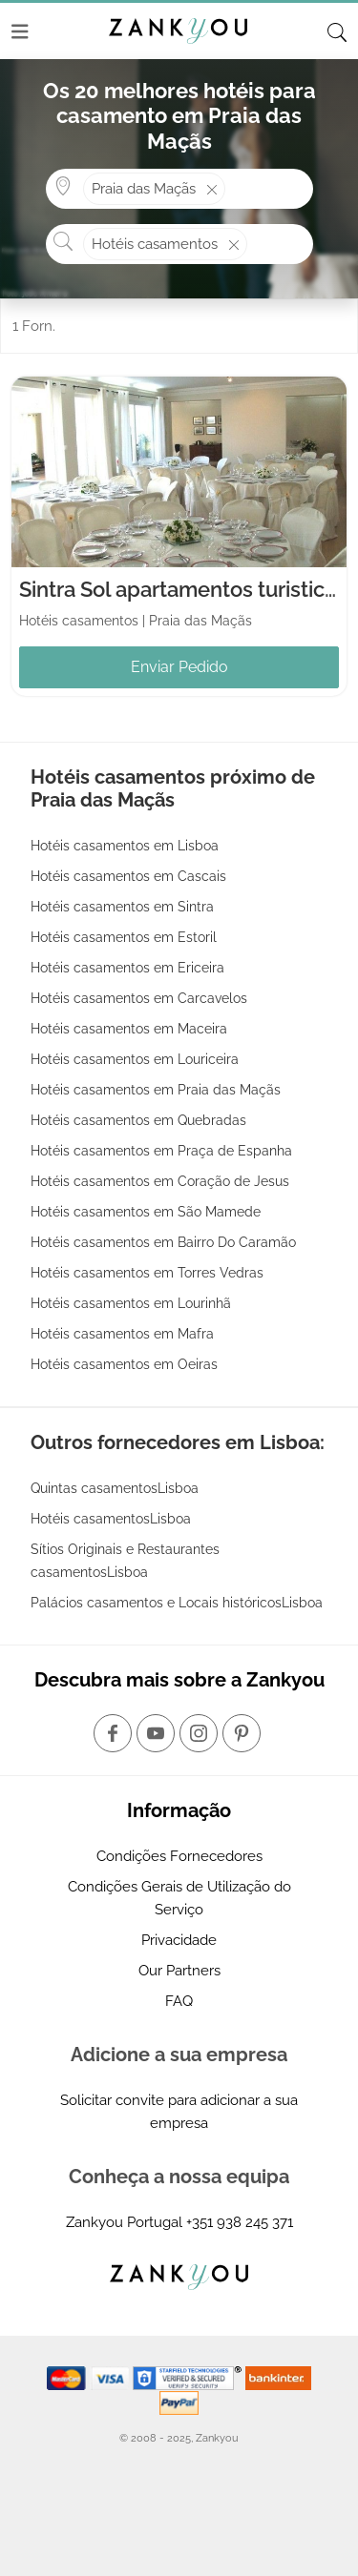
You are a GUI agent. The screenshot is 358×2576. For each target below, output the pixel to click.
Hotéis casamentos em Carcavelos (139, 998)
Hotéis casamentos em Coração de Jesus (160, 1181)
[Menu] (20, 31)
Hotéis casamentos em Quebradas (138, 1120)
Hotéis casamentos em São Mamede (146, 1211)
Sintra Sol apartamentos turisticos (183, 589)
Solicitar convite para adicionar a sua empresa (179, 2112)
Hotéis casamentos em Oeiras (124, 1364)
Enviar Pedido (179, 667)
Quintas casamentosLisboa (115, 1488)
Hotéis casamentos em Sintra (122, 906)
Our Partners (179, 1970)
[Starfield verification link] (189, 2377)
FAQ (179, 2001)
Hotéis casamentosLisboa (111, 1518)
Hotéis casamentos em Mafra (122, 1333)
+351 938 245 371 (239, 2222)
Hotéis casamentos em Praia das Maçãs (156, 1089)
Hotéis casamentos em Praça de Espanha (161, 1150)
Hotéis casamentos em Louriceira (135, 1059)
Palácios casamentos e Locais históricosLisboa (177, 1602)
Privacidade (179, 1940)
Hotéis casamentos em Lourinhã (131, 1303)
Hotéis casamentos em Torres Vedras (147, 1272)
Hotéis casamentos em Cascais (128, 876)
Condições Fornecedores (179, 1856)
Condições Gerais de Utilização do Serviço (179, 1898)
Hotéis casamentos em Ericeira (127, 967)
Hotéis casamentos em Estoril (124, 937)
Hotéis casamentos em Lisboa (125, 845)
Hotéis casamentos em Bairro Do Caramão (163, 1242)
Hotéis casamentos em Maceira (129, 1028)
